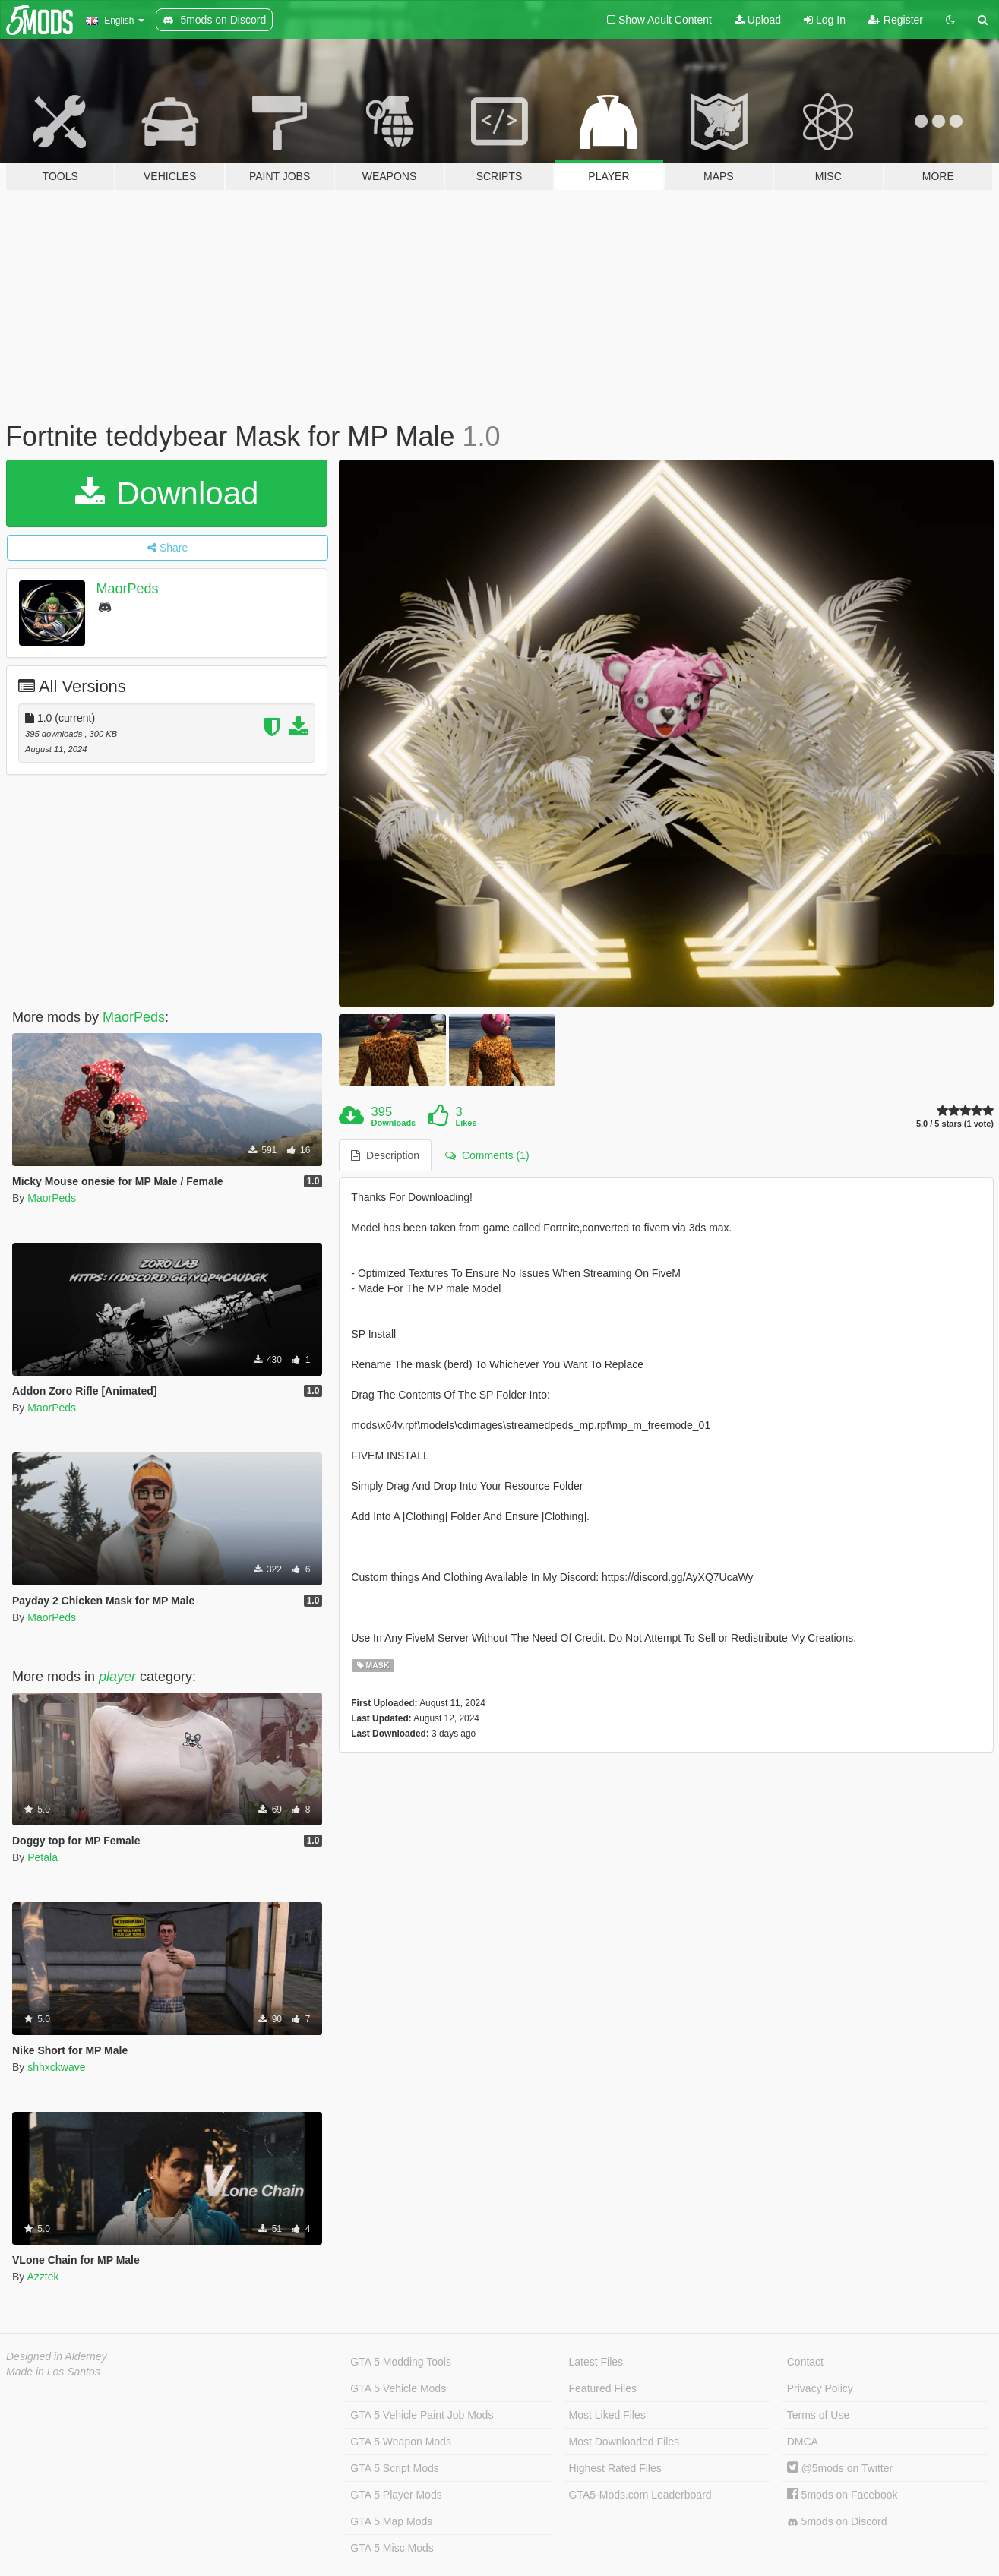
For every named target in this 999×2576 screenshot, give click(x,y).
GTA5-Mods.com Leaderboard (640, 2495)
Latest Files (596, 2362)
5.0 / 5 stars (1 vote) (955, 1124)
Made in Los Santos (53, 2372)
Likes (465, 1122)
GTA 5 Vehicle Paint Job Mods (421, 2415)
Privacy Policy (820, 2388)
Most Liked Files (607, 2415)
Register (895, 20)
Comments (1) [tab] (487, 1155)
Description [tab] (385, 1155)
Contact (805, 2362)
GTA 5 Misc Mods (391, 2548)
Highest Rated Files (615, 2468)
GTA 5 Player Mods (395, 2495)
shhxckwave (56, 2067)
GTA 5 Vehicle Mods (398, 2388)
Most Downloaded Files (624, 2441)
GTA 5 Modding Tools (400, 2362)
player (117, 1676)
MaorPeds (127, 588)
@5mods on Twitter (840, 2468)
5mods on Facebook (842, 2495)
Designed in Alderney (56, 2356)
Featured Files (603, 2388)
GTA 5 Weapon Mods (400, 2441)
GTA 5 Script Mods (394, 2468)
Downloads (393, 1122)
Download (166, 493)
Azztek (42, 2277)
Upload (758, 20)
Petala (42, 1857)
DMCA (802, 2441)
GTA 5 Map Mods (391, 2521)
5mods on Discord (837, 2521)
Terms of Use (818, 2415)
